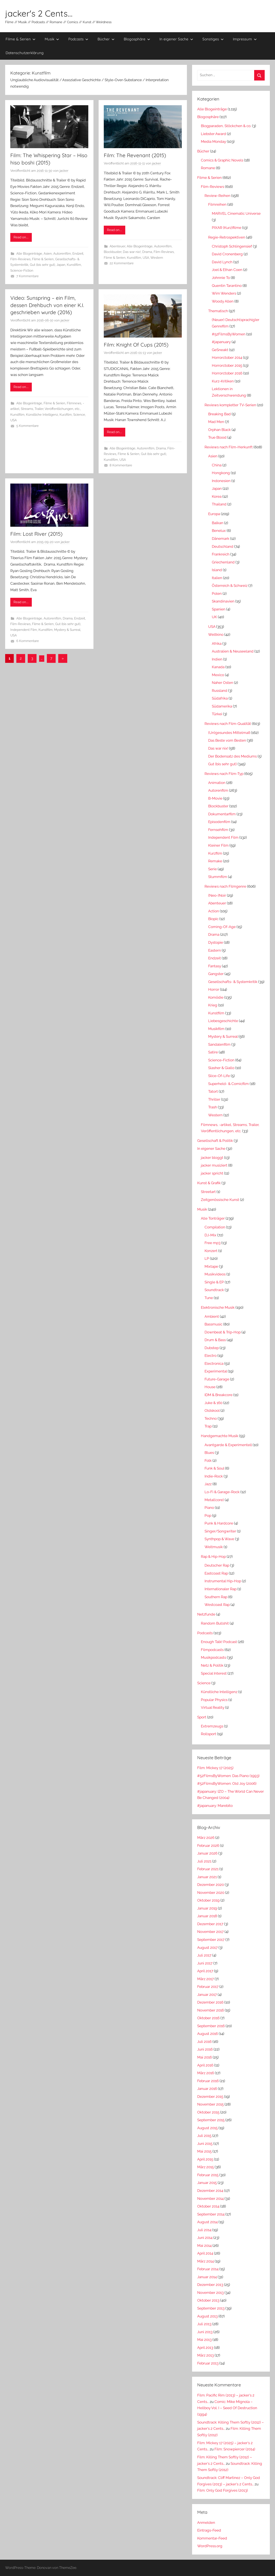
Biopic (213, 919)
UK (214, 617)
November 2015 (210, 2104)
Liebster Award (213, 134)
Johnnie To (221, 277)
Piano (209, 1507)
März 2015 (205, 2167)
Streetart (208, 1192)
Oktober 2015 (208, 2112)
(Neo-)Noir (217, 895)
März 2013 (205, 2355)
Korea (217, 496)
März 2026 (205, 1837)
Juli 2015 (204, 2135)
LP (207, 1258)
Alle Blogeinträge (29, 254)
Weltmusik (214, 1547)
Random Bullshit (215, 1623)
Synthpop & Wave (219, 1539)
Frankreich (220, 554)
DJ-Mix (210, 1235)
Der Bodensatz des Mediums (232, 756)
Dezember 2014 (210, 2190)
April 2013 (205, 2347)
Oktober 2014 (208, 2206)
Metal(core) (214, 1500)
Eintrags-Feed (209, 2530)
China (217, 465)
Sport (201, 1717)
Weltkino (215, 634)
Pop (208, 1515)
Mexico (218, 675)
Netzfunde (206, 1614)
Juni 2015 (204, 2143)
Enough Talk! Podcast (219, 1642)
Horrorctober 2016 (227, 373)
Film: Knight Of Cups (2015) (136, 344)
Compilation (215, 1227)
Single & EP (214, 1282)
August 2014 (207, 2222)
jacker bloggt (212, 1157)
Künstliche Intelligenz (42, 415)
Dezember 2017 (210, 1924)
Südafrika (220, 698)
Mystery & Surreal (67, 630)
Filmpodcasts (212, 1650)
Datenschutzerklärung (25, 52)
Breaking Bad (219, 414)
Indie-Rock (214, 1476)
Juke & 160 (213, 1403)
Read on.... (21, 237)
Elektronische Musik (218, 1307)
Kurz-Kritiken (223, 381)
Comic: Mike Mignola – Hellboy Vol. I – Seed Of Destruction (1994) (227, 2408)
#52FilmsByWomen (228, 334)
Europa (214, 514)
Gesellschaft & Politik (215, 1140)
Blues (209, 1452)
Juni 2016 (205, 2049)
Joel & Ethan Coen (227, 270)
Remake (215, 861)
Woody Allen (223, 301)
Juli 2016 (204, 2041)
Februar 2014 (207, 2269)
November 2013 (210, 2292)
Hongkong (221, 473)
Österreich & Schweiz (230, 585)
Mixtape (211, 1266)
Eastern (214, 950)
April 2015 (205, 2159)
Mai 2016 (204, 2057)
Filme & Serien (20, 39)
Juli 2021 (204, 1861)
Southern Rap (216, 1597)
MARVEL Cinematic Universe (236, 213)
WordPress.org (209, 2546)
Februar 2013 (207, 2363)
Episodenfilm (219, 822)
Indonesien (221, 481)
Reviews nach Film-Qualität (228, 723)
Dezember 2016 (210, 2002)
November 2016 (210, 2010)
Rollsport (208, 1734)
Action (213, 911)
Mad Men (216, 422)
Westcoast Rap (217, 1604)
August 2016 (207, 2033)
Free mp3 (212, 1243)
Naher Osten (222, 682)
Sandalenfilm (219, 1044)
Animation (216, 783)
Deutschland (222, 546)
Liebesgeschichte (223, 1021)
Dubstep (212, 1348)
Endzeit (77, 254)
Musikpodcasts (213, 1657)
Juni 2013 (204, 2332)
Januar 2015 (207, 2182)
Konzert (211, 1251)
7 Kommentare (27, 276)
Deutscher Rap (217, 1565)
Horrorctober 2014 (227, 357)
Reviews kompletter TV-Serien (230, 405)
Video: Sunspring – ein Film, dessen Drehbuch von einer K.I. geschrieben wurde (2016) (47, 305)
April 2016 (205, 2065)
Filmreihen (217, 204)
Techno (211, 1418)
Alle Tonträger (213, 1218)
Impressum (245, 39)
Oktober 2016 (208, 2018)
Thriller (214, 1099)
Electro (211, 1355)
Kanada (218, 667)
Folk (208, 1460)
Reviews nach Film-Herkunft (229, 447)
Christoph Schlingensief (232, 246)
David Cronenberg (227, 254)
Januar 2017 (207, 1994)
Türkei (217, 714)
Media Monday (213, 141)
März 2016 (205, 2073)
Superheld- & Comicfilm (228, 1084)
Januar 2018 (207, 1916)
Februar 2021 (207, 1869)
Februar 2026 (208, 1845)
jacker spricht (212, 1173)
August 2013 (207, 2316)
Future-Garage (217, 1379)
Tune (209, 1298)
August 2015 (207, 2128)
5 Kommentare (27, 426)
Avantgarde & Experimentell (228, 1445)
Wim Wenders (224, 293)
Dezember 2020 (210, 1884)
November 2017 (210, 1931)
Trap (208, 1426)
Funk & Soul (214, 1468)
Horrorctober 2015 (227, 365)
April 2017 (205, 1971)
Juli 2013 (204, 2324)
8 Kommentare (121, 465)
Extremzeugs (212, 1726)
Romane (208, 168)
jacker (64, 171)
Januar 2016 (207, 2088)
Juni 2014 (204, 2237)
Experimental (216, 1371)
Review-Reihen (217, 195)
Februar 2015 (207, 2175)
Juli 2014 (204, 2230)
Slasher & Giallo (221, 1068)
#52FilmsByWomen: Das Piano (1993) (228, 1776)
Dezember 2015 (210, 2096)
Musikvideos (215, 1274)
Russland (219, 690)
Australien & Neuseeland (233, 651)
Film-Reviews (20, 259)
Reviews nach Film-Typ (224, 773)
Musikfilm (216, 1029)
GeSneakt (220, 350)
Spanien (218, 609)
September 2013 (211, 2308)
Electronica (214, 1363)
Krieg (212, 1005)
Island (217, 570)
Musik (52, 39)
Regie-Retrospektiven (226, 237)
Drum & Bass (215, 1340)
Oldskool (212, 1410)
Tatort (213, 1091)
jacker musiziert (214, 1165)
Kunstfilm (74, 265)
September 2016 (211, 2026)
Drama (147, 252)
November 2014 (210, 2198)
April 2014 (205, 2253)
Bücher (106, 39)
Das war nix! (132, 252)
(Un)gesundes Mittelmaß (229, 732)
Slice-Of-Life (219, 1076)
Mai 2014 (204, 2245)
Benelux (219, 530)
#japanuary (221, 342)
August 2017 (207, 1947)
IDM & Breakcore (218, 1395)
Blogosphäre (137, 39)
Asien (48, 254)
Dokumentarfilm (222, 814)
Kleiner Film (218, 845)
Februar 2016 (208, 2081)
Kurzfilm (66, 415)
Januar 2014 (207, 2277)
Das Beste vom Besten (227, 740)
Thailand (219, 504)
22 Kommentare (122, 263)
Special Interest (214, 1673)
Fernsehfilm (218, 830)
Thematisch (218, 311)
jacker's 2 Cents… (38, 13)
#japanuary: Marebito (215, 1805)
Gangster (216, 974)
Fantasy (214, 966)
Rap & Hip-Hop (213, 1556)
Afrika (217, 643)
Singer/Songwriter (220, 1531)
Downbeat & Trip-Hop (223, 1332)
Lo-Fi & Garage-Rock (222, 1492)
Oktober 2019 (208, 1900)
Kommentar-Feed (212, 2538)
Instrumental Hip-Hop (223, 1581)
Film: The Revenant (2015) (135, 155)
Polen (217, 593)
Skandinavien (223, 601)
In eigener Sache (176, 39)
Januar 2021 (207, 1877)
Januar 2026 (207, 1853)
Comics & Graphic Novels (222, 160)
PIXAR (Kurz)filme (226, 227)
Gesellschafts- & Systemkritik (232, 982)
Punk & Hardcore (219, 1523)
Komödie (215, 997)
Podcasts (78, 39)
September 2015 (211, 2120)
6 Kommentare (27, 641)
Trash (212, 1107)
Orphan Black (219, 430)
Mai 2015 (204, 2151)
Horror (213, 989)
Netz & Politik (212, 1665)
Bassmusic (213, 1324)
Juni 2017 (204, 1963)
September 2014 (211, 2214)
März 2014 (205, 2261)
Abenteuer (117, 246)
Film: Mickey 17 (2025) (215, 1768)
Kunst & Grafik (209, 1183)
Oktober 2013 (208, 2300)
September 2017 (211, 1939)
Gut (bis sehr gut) (42, 265)
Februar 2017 (207, 1986)
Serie (212, 869)
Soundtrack (214, 1290)
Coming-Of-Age (222, 927)
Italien (217, 578)
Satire (213, 1052)
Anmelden (206, 2522)
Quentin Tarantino (227, 285)
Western (156, 258)
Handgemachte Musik (219, 1436)
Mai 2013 (204, 2339)
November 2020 (210, 1892)
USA (146, 258)
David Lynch (222, 262)
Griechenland (223, 562)
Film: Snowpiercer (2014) (234, 2449)
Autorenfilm (62, 254)
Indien (217, 659)
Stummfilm (217, 877)
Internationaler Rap (221, 1589)
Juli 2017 (204, 1955)
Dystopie (215, 942)
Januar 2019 (207, 1908)
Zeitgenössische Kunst (220, 1199)
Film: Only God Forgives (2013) (222, 2490)
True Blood (217, 437)
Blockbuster (112, 252)
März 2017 (205, 1979)
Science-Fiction (21, 270)
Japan (61, 265)
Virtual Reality (212, 1707)
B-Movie (215, 798)
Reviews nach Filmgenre (225, 886)
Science (79, 415)
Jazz (208, 1484)
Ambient (212, 1316)
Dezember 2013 (210, 2284)
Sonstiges (213, 39)
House (210, 1387)
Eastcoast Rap (216, 1573)
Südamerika (222, 706)
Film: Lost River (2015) (36, 534)
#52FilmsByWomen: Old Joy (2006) (227, 1783)
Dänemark (220, 538)
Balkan (217, 523)
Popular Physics (214, 1700)
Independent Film (23, 630)
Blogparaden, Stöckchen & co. (226, 126)
